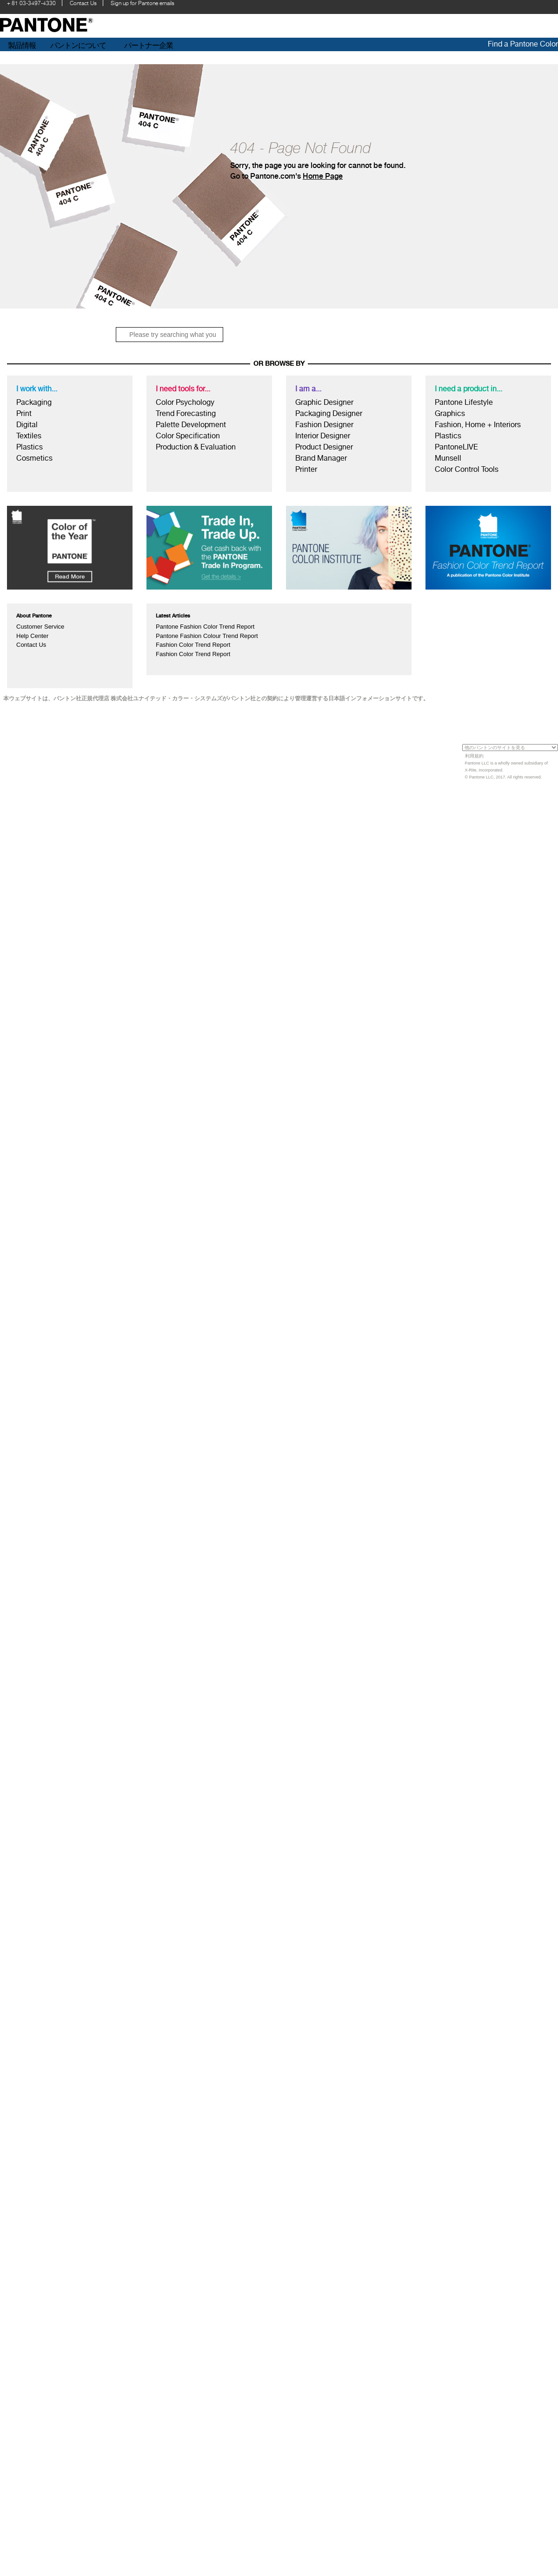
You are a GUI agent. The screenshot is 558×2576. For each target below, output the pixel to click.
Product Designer (324, 447)
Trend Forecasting (186, 413)
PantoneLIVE (456, 447)
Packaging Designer (328, 413)
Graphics (450, 413)
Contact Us (31, 644)
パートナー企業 (149, 45)
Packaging (34, 402)
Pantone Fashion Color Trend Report (205, 626)
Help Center (32, 635)
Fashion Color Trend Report (193, 644)
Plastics (29, 447)
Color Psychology (185, 402)
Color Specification (188, 435)
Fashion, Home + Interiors (478, 424)
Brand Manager (321, 458)
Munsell (448, 458)
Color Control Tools (466, 469)
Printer (306, 469)
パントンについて (78, 45)
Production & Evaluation (196, 447)
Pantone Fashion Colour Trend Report (207, 635)
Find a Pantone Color (523, 44)
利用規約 (474, 755)
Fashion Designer (324, 424)
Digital (27, 424)
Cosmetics (34, 458)
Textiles (28, 435)
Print (24, 413)
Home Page (323, 176)
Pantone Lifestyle (464, 402)
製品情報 (22, 45)
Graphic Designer (324, 402)
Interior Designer (322, 435)
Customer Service (40, 626)
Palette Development (191, 424)
